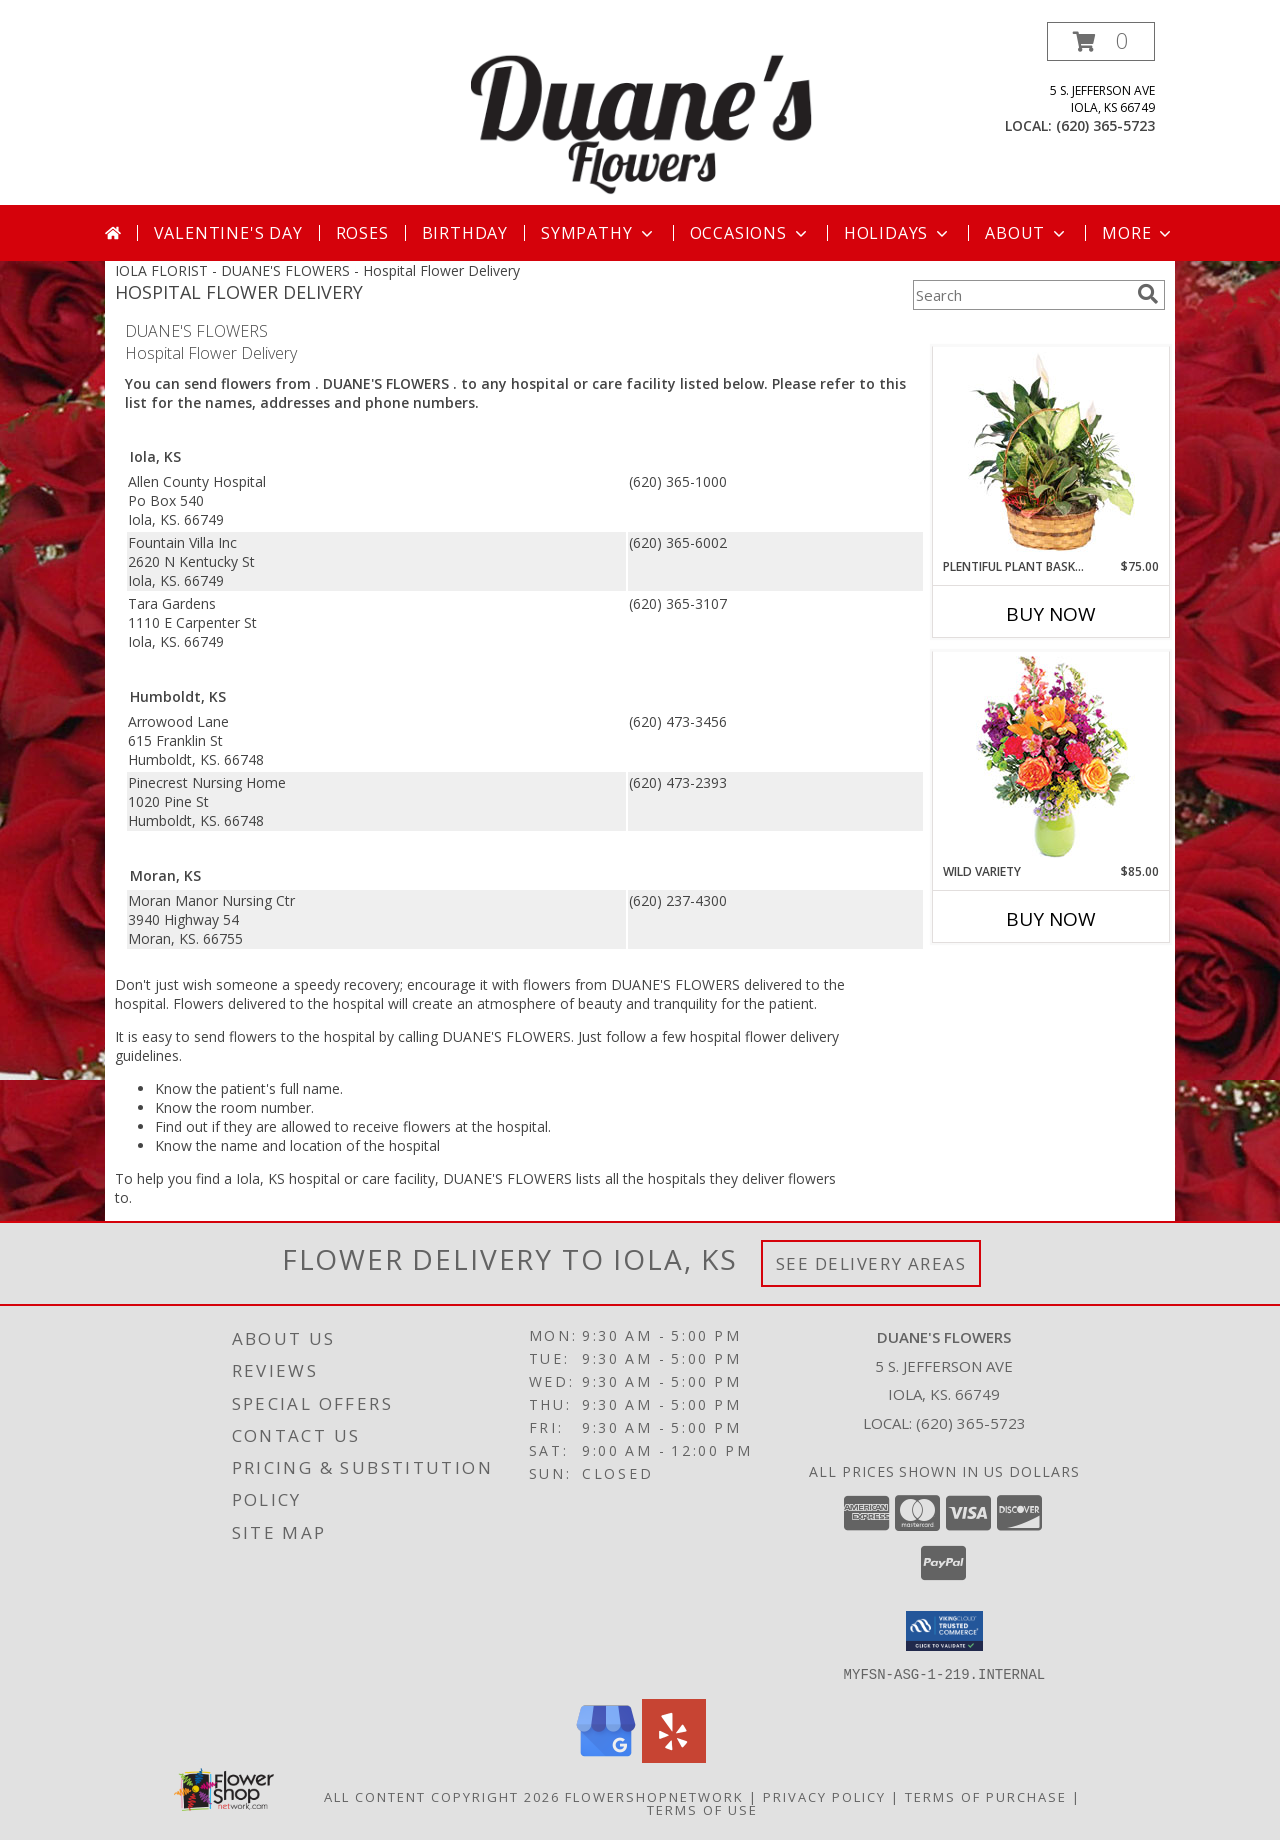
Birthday (465, 233)
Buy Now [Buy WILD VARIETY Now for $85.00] (1051, 919)
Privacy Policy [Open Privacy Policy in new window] (824, 1796)
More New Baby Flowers (1021, 974)
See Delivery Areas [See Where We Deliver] (871, 1263)
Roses (362, 233)
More (1138, 233)
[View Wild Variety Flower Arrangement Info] (1051, 757)
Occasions (750, 233)
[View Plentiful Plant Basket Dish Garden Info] (1051, 453)
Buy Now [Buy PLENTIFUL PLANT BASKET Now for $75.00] (1051, 614)
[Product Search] (1021, 295)
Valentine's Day (228, 233)
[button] (1101, 41)
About (1027, 233)
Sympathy (598, 233)
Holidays (898, 233)
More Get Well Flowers (1022, 331)
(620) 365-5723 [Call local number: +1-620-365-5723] (1105, 125)
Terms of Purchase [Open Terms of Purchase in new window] (986, 1796)
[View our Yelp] (674, 1756)
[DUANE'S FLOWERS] (642, 113)
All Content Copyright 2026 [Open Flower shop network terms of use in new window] (442, 1796)
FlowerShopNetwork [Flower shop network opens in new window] (654, 1796)
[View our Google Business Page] (606, 1756)
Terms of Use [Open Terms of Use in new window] (702, 1809)
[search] (1148, 294)
